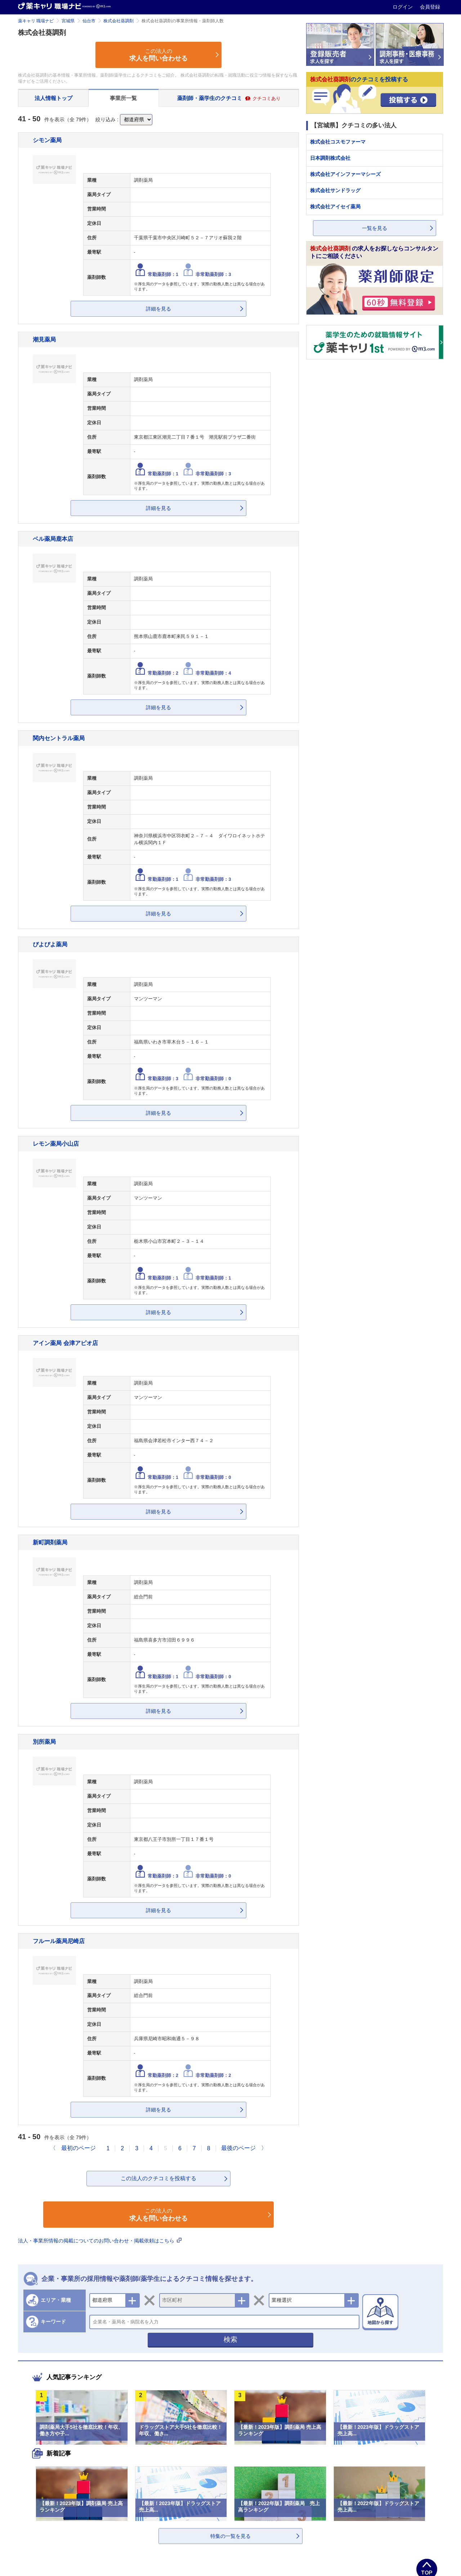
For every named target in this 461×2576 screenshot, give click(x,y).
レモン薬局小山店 (56, 1143)
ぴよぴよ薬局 (50, 944)
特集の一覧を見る (230, 2536)
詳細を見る (158, 309)
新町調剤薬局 (50, 1542)
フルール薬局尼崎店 (59, 1941)
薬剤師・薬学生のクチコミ (229, 98)
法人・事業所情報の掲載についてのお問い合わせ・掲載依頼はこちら (100, 2241)
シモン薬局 (47, 140)
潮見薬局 (44, 339)
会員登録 (430, 7)
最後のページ (238, 2148)
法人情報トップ (53, 98)
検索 (230, 2339)
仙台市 (88, 20)
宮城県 (68, 20)
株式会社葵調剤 (118, 20)
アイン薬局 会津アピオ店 (65, 1343)
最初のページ (78, 2148)
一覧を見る (374, 228)
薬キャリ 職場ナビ (36, 20)
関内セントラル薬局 (59, 738)
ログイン (403, 7)
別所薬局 (44, 1741)
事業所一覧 (123, 98)
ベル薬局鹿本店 (53, 538)
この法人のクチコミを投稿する (158, 2178)
